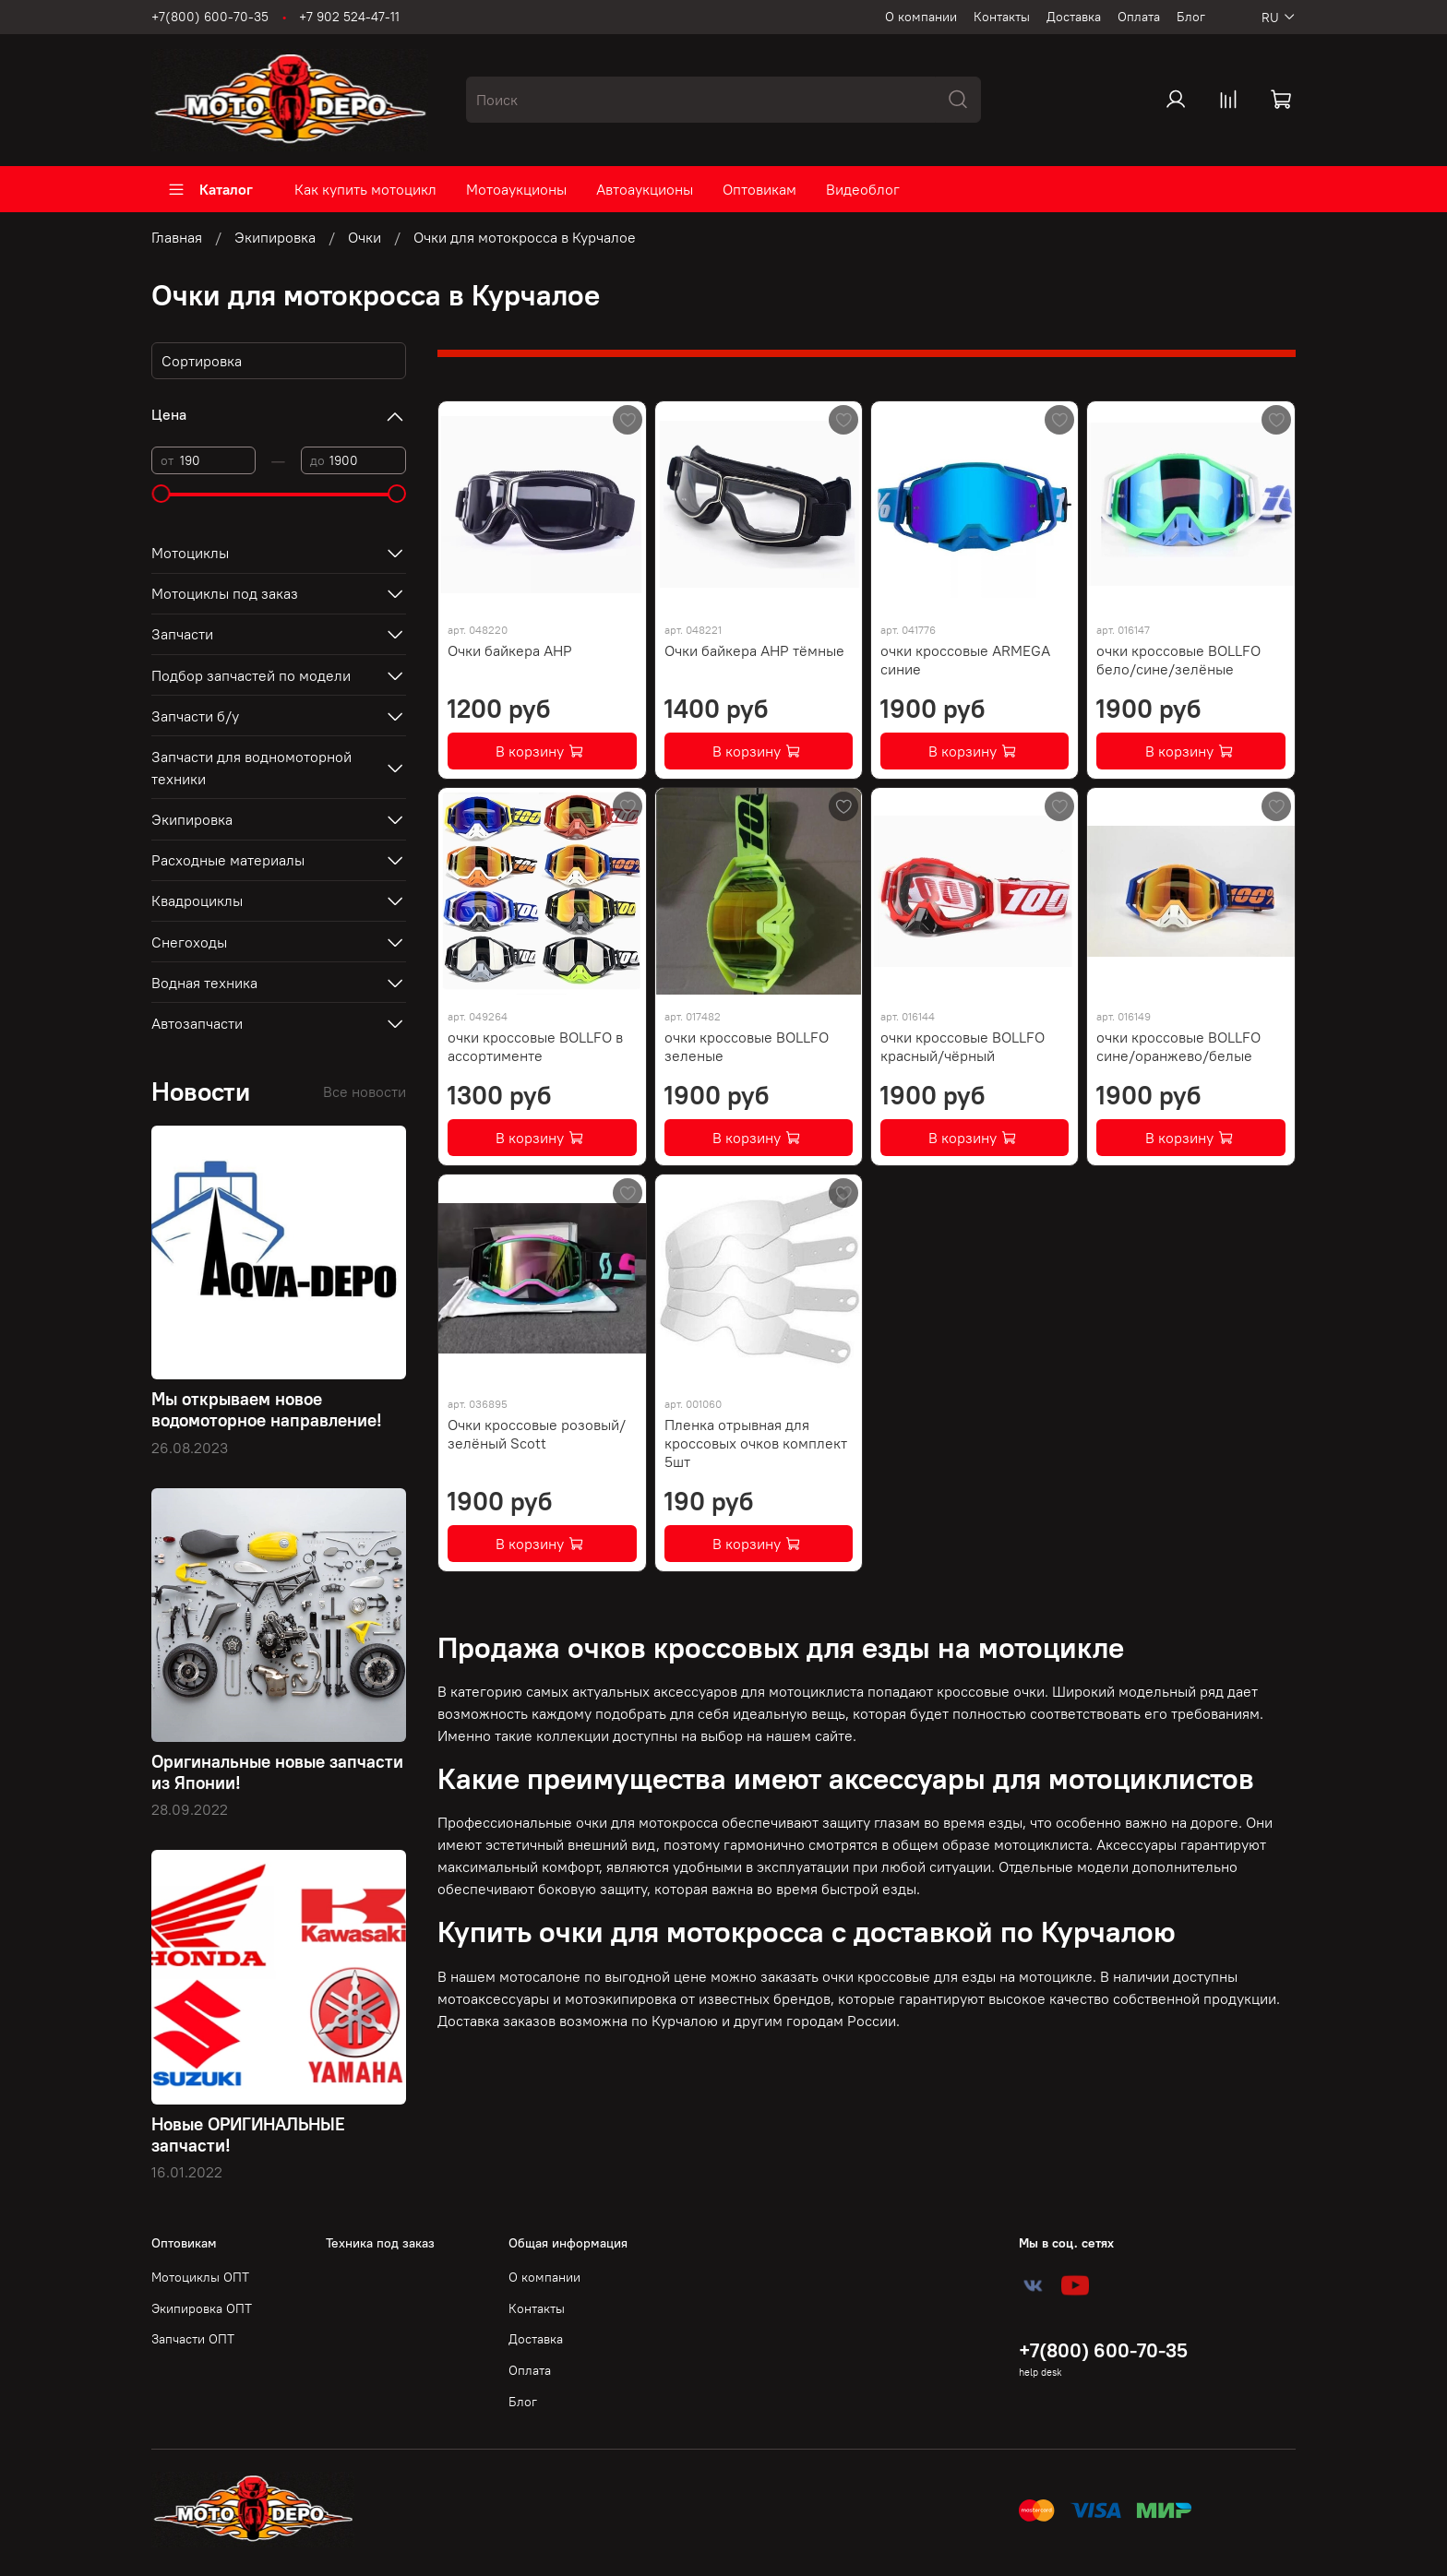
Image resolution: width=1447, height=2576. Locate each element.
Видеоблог (863, 189)
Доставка (1073, 16)
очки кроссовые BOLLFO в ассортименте (535, 1046)
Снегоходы (189, 942)
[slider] (160, 493)
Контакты (1002, 16)
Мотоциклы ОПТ (200, 2277)
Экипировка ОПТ (201, 2308)
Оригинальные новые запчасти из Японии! (277, 1772)
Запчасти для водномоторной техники (251, 767)
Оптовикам (759, 189)
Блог (1191, 16)
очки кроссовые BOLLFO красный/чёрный (962, 1046)
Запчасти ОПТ (192, 2339)
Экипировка (275, 237)
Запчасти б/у (195, 716)
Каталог (210, 189)
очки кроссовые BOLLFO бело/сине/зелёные (1178, 659)
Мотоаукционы (516, 189)
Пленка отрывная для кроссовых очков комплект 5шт (755, 1443)
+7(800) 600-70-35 (210, 16)
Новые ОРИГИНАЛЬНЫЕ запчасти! (248, 2134)
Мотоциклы (190, 552)
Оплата (1139, 16)
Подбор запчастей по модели (251, 675)
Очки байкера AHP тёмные (754, 650)
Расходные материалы (228, 860)
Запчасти (182, 634)
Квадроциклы (197, 900)
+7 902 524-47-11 (349, 16)
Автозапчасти (197, 1023)
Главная (176, 237)
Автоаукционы (644, 189)
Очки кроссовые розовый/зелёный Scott (537, 1433)
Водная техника (204, 982)
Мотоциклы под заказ (224, 593)
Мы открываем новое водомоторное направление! (266, 1409)
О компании (921, 16)
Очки (364, 237)
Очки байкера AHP (510, 650)
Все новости (364, 1091)
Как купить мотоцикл (365, 189)
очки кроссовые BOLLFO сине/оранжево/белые (1178, 1046)
